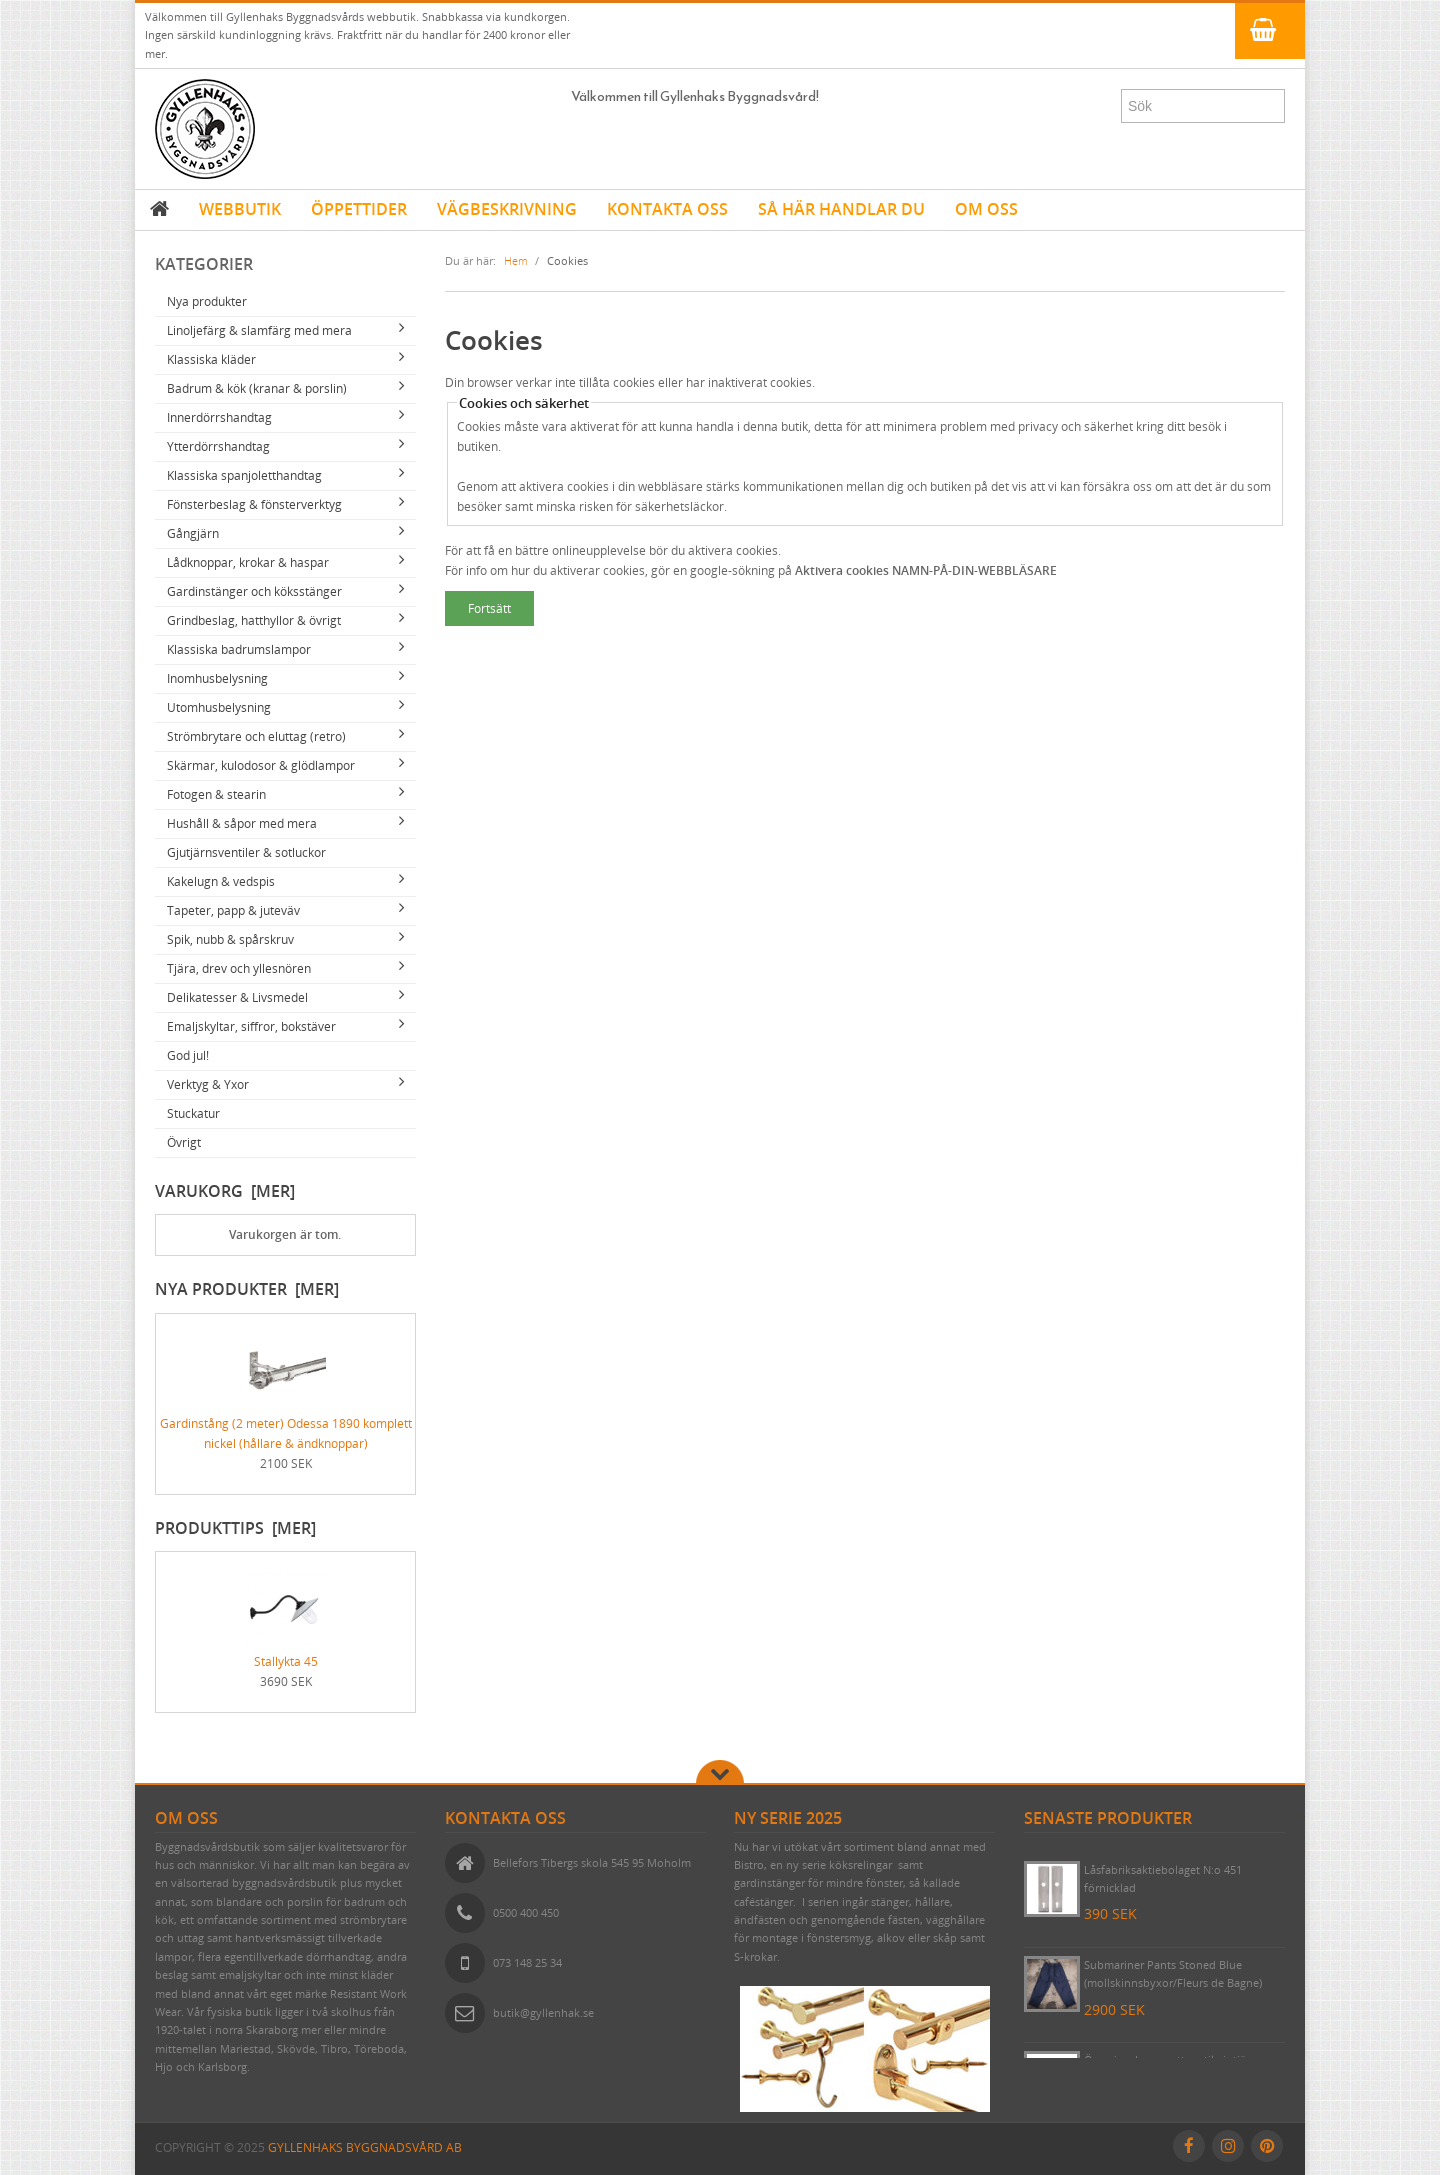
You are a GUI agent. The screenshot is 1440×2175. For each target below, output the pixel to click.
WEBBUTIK (240, 209)
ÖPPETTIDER (359, 209)
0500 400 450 (526, 1912)
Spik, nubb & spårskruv (230, 939)
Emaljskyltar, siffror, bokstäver (251, 1026)
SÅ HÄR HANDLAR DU (841, 209)
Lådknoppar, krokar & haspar (248, 562)
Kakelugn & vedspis (221, 881)
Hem (516, 260)
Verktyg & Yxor (208, 1084)
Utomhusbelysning (219, 707)
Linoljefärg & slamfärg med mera (259, 330)
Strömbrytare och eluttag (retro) (256, 736)
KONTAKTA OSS (667, 209)
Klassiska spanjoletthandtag (244, 475)
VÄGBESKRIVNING (507, 209)
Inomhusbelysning (217, 678)
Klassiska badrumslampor (239, 649)
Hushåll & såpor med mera (242, 823)
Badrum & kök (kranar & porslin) (257, 388)
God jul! (188, 1055)
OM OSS (986, 209)
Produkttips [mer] (235, 1528)
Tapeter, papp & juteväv (233, 910)
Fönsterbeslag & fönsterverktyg (254, 504)
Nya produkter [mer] (247, 1289)
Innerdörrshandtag (219, 417)
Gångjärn (193, 533)
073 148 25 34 (527, 1962)
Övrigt (184, 1142)
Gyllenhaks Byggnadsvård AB (365, 2147)
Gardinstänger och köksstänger (254, 591)
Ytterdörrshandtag (218, 446)
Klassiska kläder (211, 359)
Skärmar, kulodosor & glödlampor (261, 765)
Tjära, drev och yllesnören (239, 968)
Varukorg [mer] (225, 1191)
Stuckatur (193, 1113)
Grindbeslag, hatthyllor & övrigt (254, 620)
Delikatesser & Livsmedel (237, 997)
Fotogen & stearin (216, 794)
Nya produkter (207, 301)
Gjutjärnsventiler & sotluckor (246, 852)
